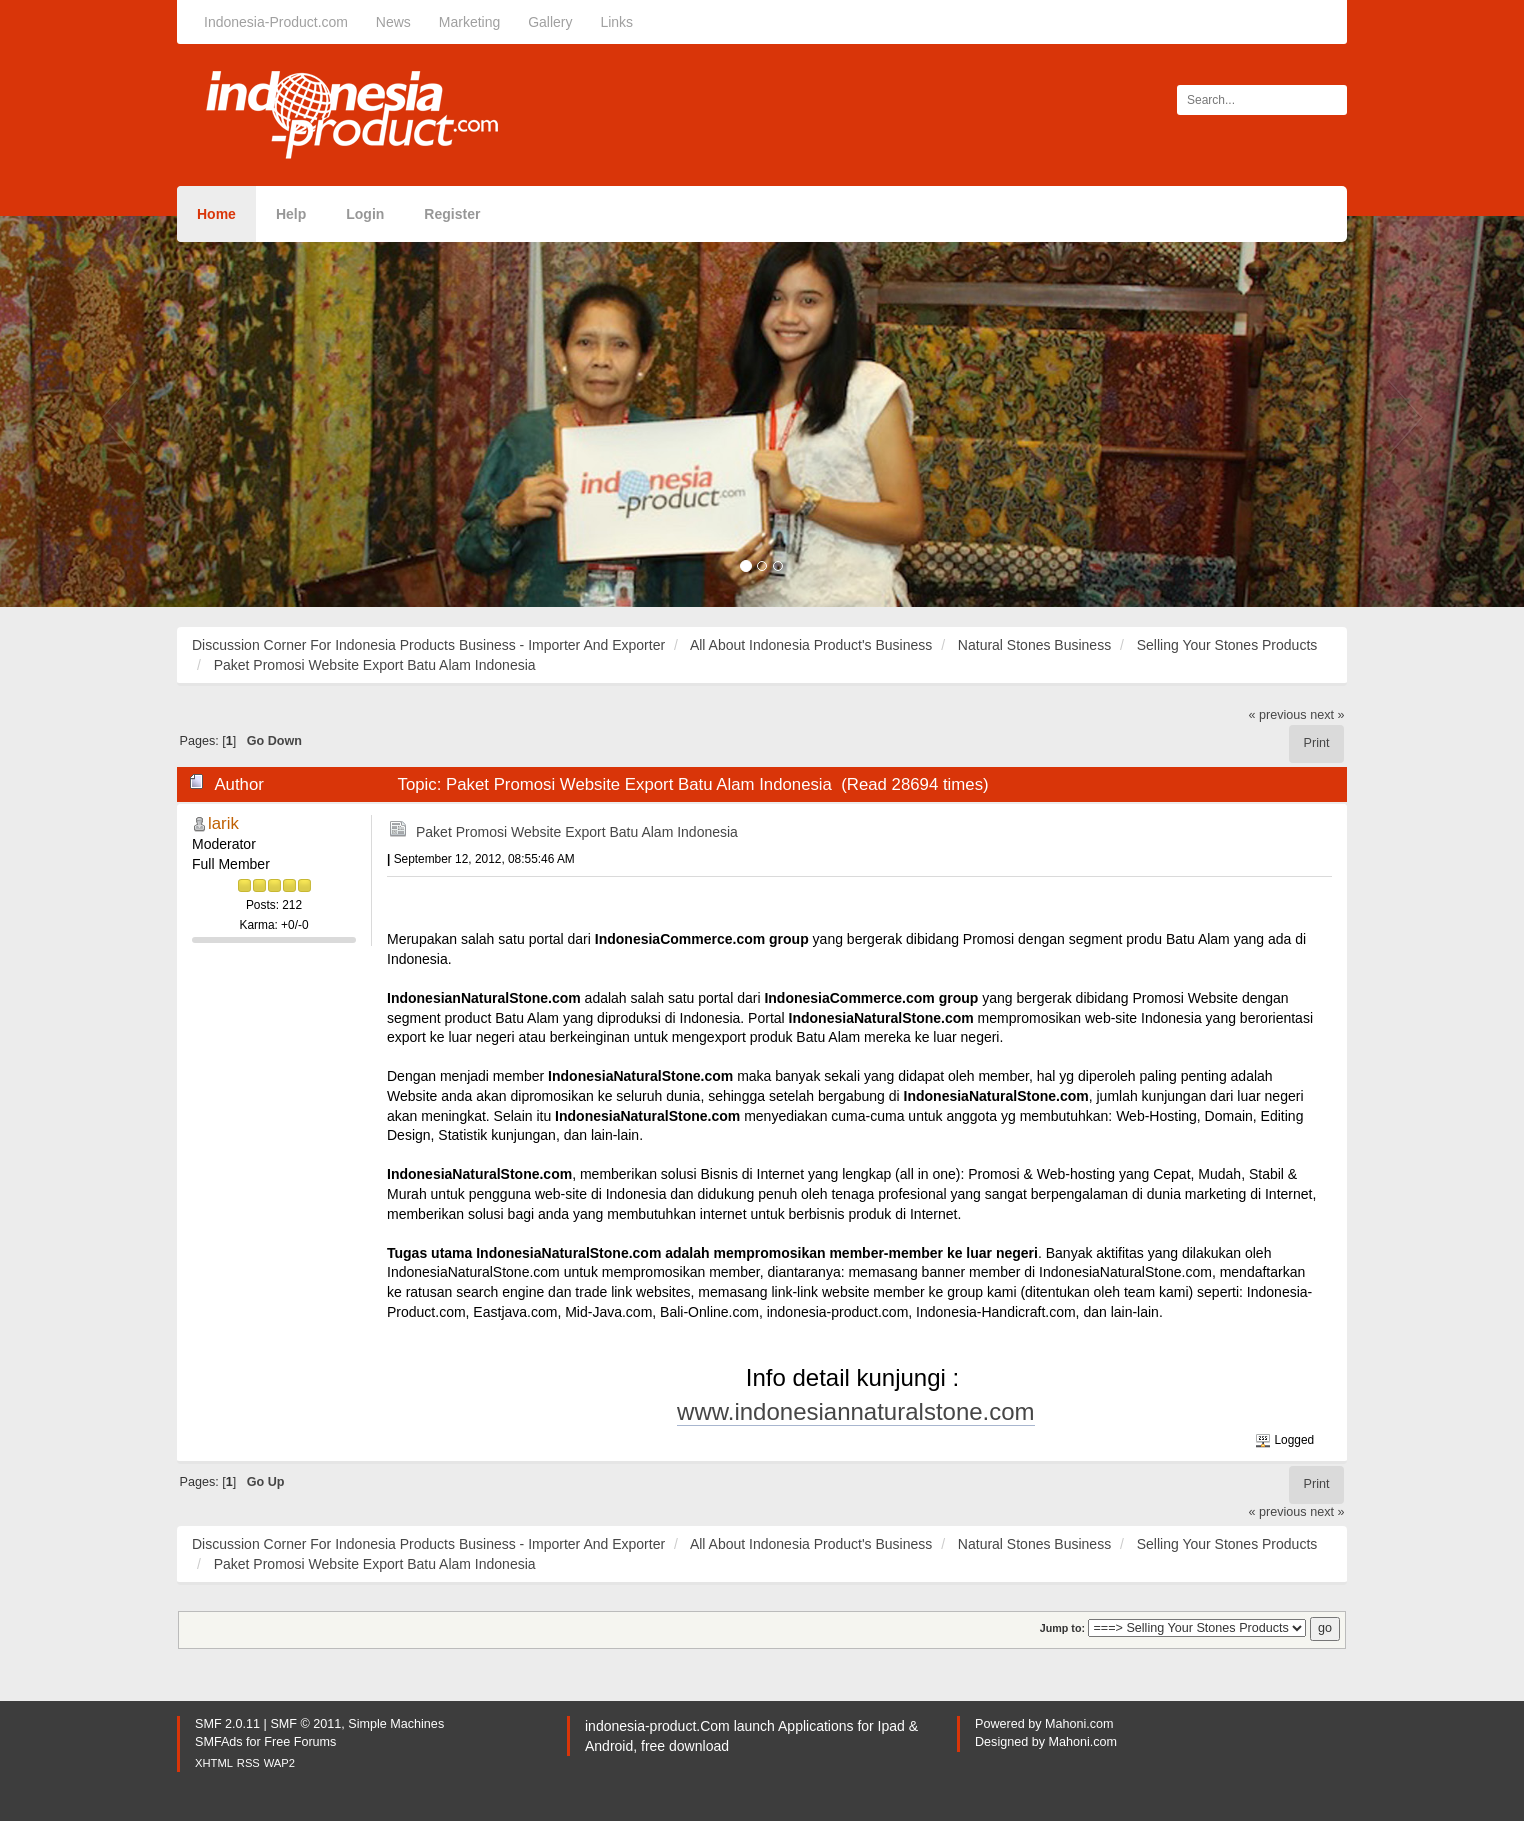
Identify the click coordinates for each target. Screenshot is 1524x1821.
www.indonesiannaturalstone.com (856, 1411)
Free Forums (300, 1742)
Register (452, 214)
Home (216, 214)
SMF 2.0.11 (227, 1724)
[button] (114, 411)
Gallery (550, 22)
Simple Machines (396, 1724)
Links (616, 22)
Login (365, 214)
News (393, 22)
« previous (1278, 715)
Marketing (469, 22)
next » (1327, 715)
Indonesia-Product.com (276, 22)
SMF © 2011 (305, 1724)
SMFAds (219, 1742)
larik (223, 823)
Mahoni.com (1079, 1724)
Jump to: (1062, 1628)
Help (291, 214)
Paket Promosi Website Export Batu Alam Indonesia (577, 832)
